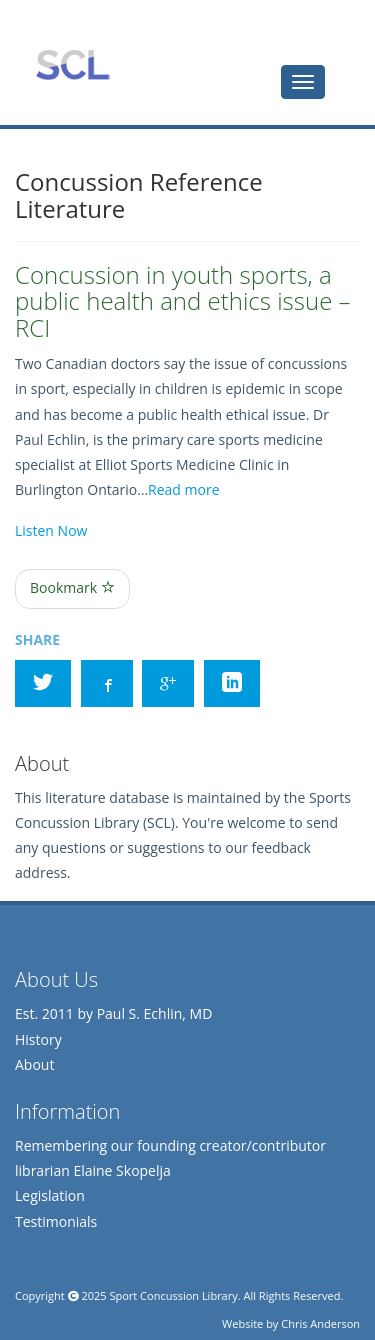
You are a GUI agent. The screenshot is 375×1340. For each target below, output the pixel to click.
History (38, 1039)
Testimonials (56, 1221)
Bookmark (72, 587)
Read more (183, 489)
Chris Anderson (320, 1323)
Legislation (50, 1195)
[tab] (303, 82)
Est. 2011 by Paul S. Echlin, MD (113, 1013)
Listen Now (51, 530)
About (34, 1064)
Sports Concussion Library (72, 65)
